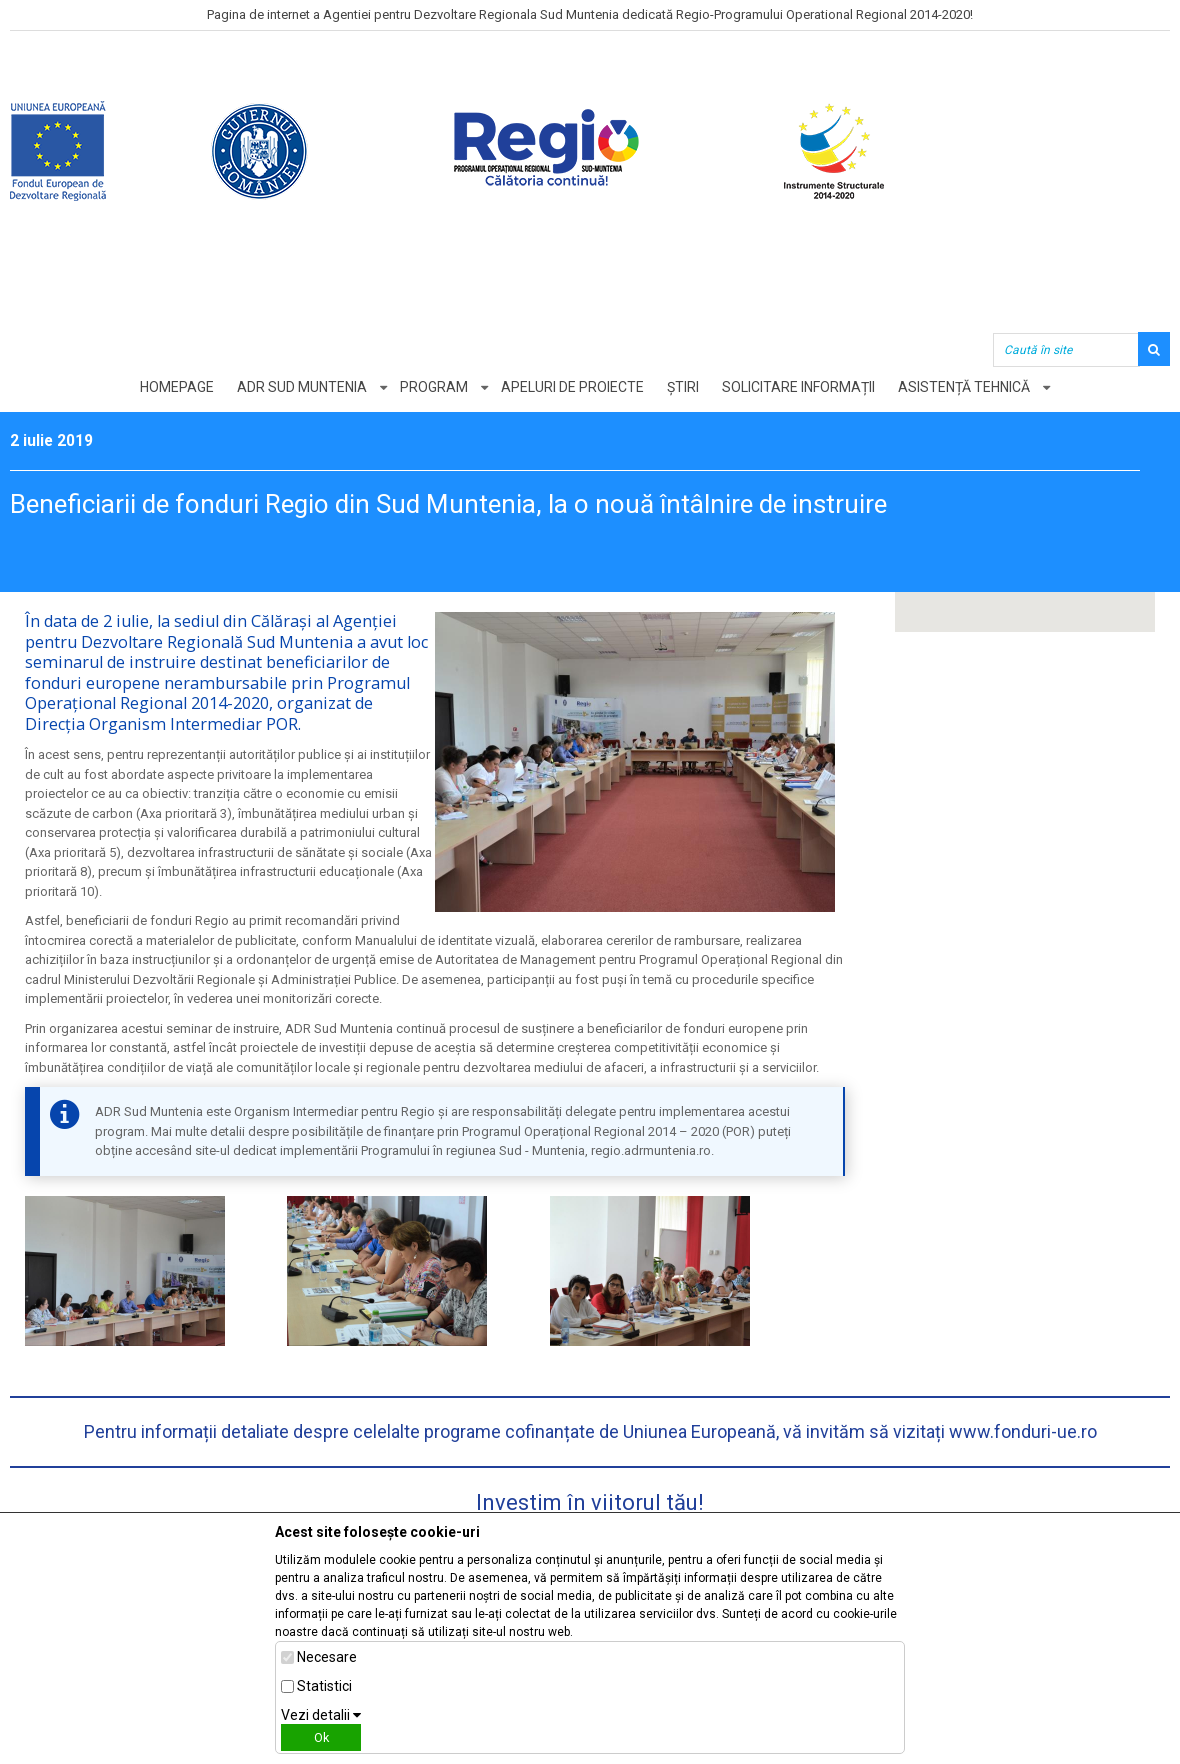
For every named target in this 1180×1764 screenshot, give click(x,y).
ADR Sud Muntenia (302, 387)
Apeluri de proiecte (572, 387)
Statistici (324, 1686)
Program (434, 387)
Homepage (177, 387)
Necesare (327, 1657)
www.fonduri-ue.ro (1023, 1431)
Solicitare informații (798, 387)
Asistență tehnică (964, 387)
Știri (683, 387)
